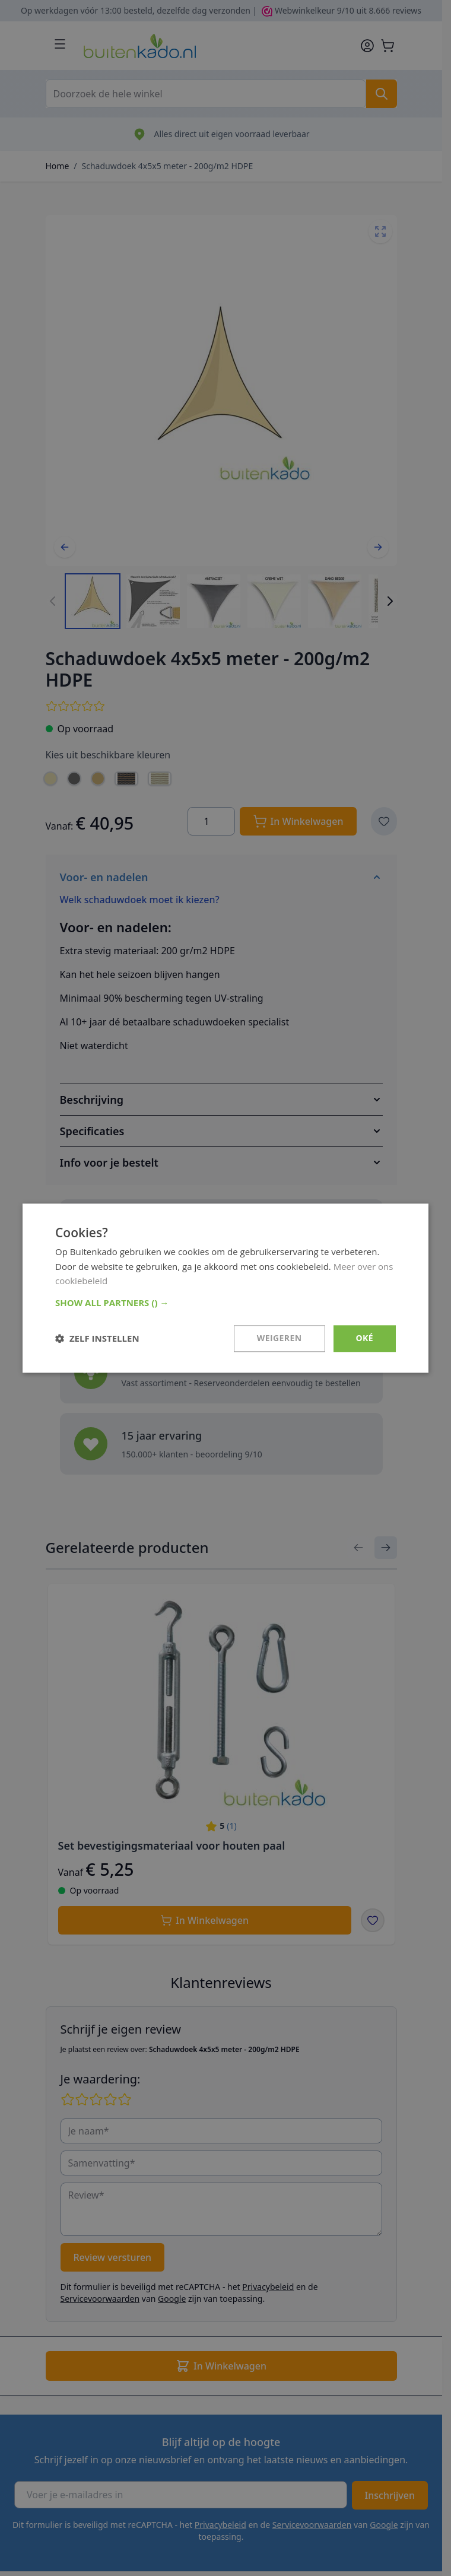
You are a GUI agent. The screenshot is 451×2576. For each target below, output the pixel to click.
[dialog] (225, 1288)
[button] (225, 1302)
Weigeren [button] (279, 1337)
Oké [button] (364, 1337)
